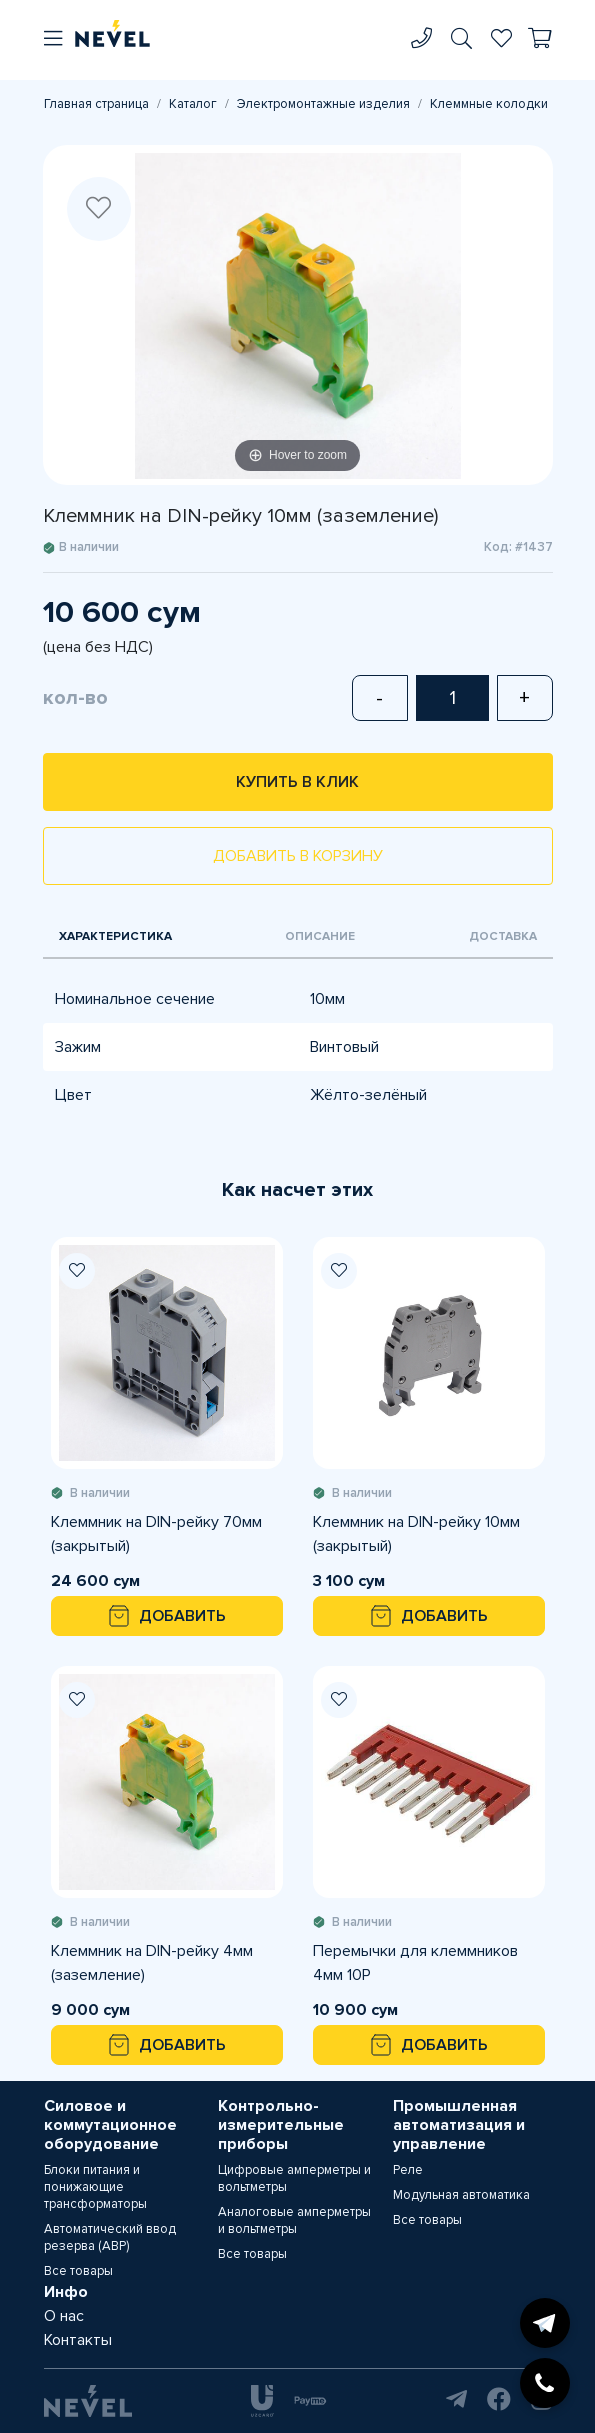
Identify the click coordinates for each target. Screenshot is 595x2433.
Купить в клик (297, 782)
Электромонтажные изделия (323, 104)
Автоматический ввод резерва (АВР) (110, 2237)
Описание (320, 936)
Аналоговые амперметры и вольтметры (294, 2220)
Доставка (503, 936)
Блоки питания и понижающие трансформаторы (95, 2187)
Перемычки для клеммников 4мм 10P (415, 1963)
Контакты (78, 2340)
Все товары (78, 2271)
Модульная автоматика (461, 2195)
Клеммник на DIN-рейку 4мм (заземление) (152, 1963)
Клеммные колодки (489, 104)
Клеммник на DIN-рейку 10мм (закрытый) (416, 1534)
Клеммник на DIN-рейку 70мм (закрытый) (156, 1534)
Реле (408, 2170)
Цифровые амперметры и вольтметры (294, 2178)
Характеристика (115, 936)
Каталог (193, 104)
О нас (64, 2316)
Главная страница (96, 104)
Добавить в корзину (298, 856)
